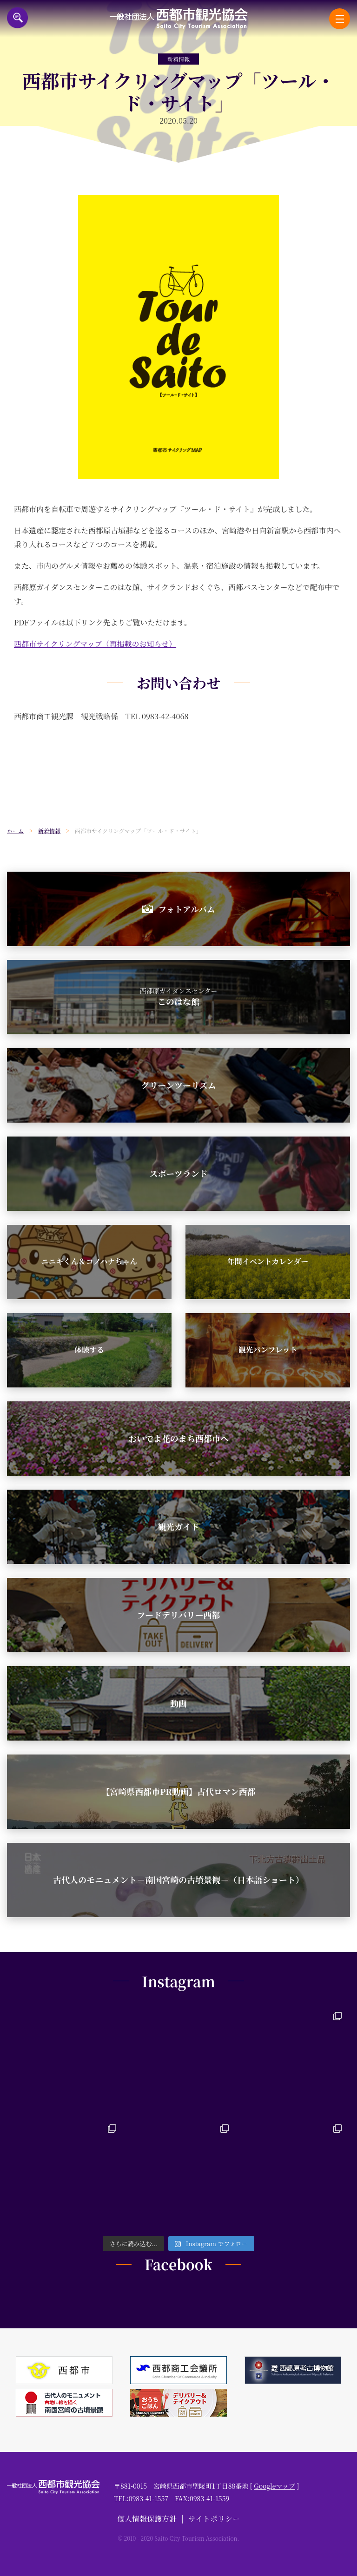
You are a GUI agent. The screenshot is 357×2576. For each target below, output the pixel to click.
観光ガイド (178, 1526)
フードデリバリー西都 (178, 1615)
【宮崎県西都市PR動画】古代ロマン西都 (178, 1791)
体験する (89, 1349)
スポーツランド (178, 1173)
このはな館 (179, 996)
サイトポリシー (214, 2518)
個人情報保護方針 (147, 2518)
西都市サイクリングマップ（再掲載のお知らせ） (95, 643)
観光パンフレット (267, 1349)
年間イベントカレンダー (267, 1261)
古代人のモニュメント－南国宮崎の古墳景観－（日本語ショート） (178, 1879)
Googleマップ (274, 2486)
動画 (178, 1703)
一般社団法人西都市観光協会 (179, 18)
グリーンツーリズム (178, 1085)
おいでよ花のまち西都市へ (178, 1438)
